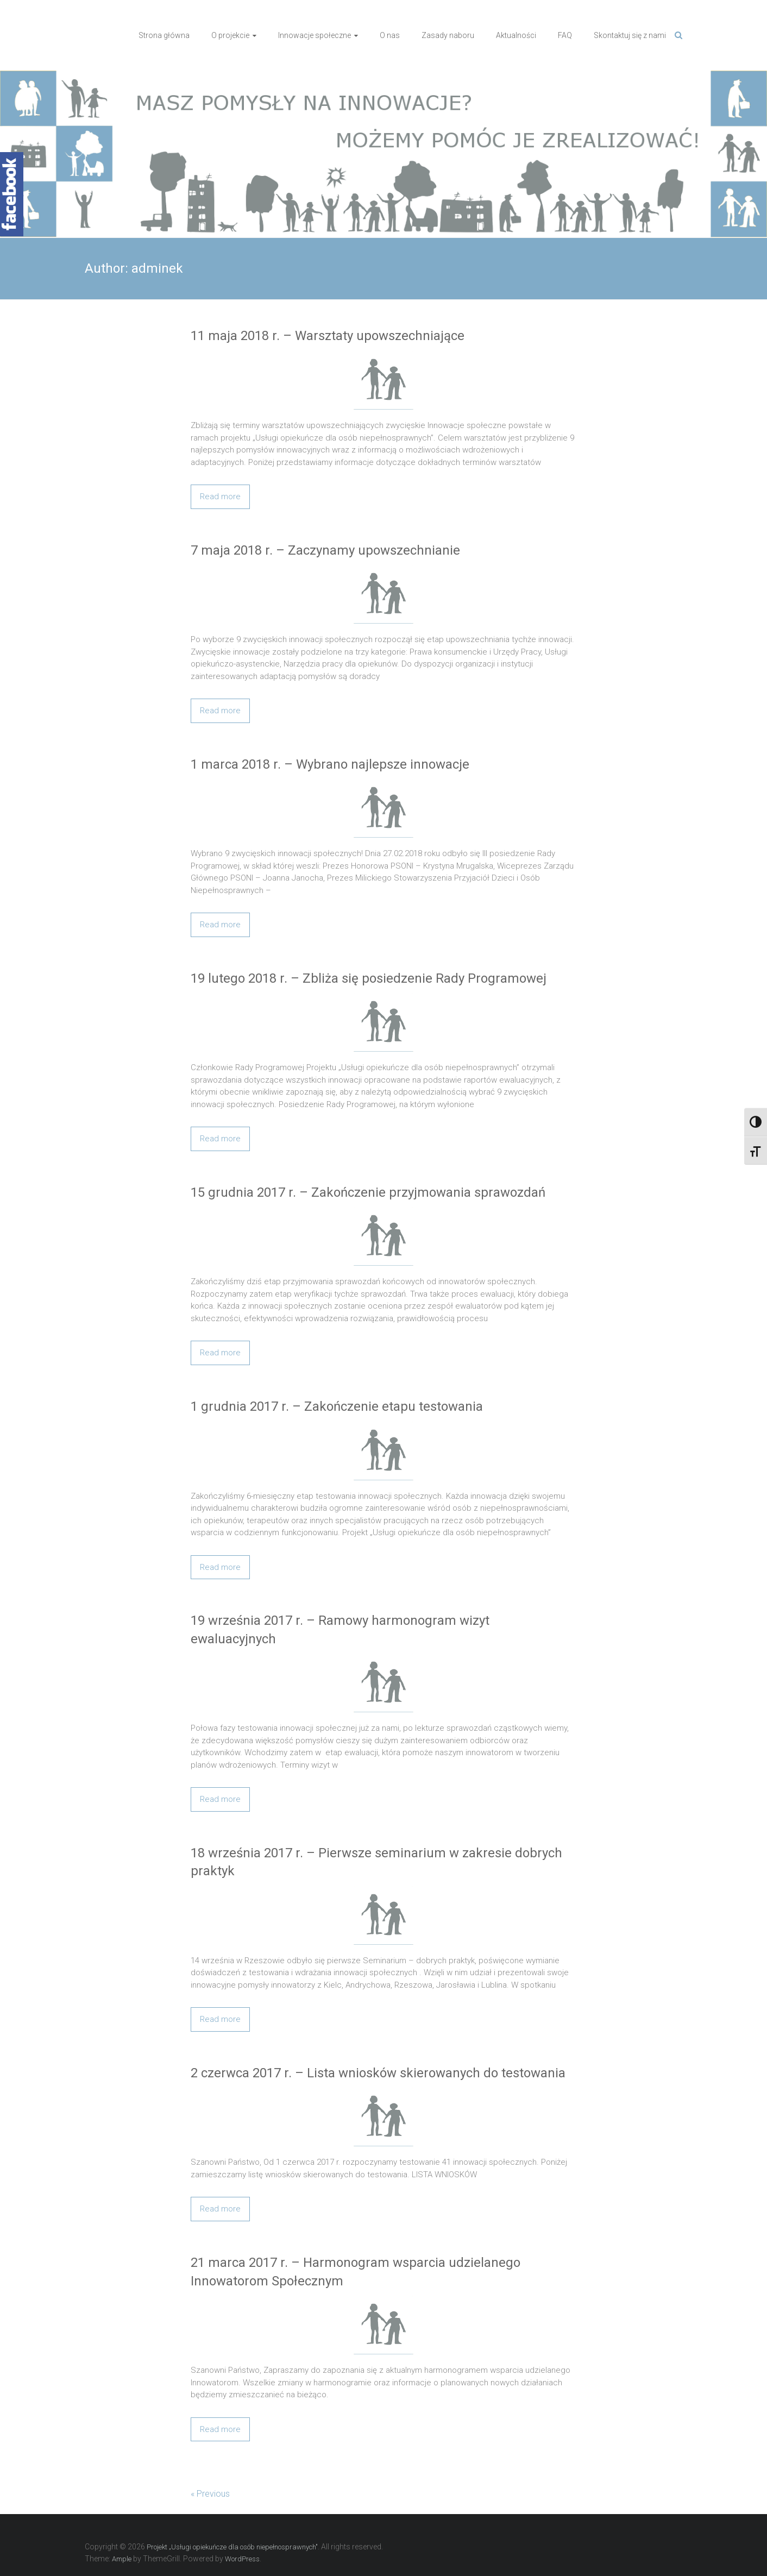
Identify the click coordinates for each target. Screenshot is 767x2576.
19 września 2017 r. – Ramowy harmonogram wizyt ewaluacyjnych (340, 1630)
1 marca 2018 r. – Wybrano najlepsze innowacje (330, 764)
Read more (220, 496)
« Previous (210, 2494)
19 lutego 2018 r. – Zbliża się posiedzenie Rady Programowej (368, 978)
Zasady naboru (448, 35)
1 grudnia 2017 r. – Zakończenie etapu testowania (337, 1406)
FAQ (565, 35)
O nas (390, 35)
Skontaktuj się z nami (630, 35)
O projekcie (230, 35)
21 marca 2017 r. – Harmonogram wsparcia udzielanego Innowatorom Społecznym (355, 2272)
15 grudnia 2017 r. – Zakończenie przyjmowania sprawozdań (368, 1192)
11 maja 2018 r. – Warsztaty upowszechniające (327, 335)
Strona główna (164, 35)
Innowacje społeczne (314, 35)
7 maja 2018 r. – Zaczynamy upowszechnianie (325, 550)
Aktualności (516, 35)
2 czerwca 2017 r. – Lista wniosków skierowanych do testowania (378, 2073)
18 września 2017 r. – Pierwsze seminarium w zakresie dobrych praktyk (376, 1862)
